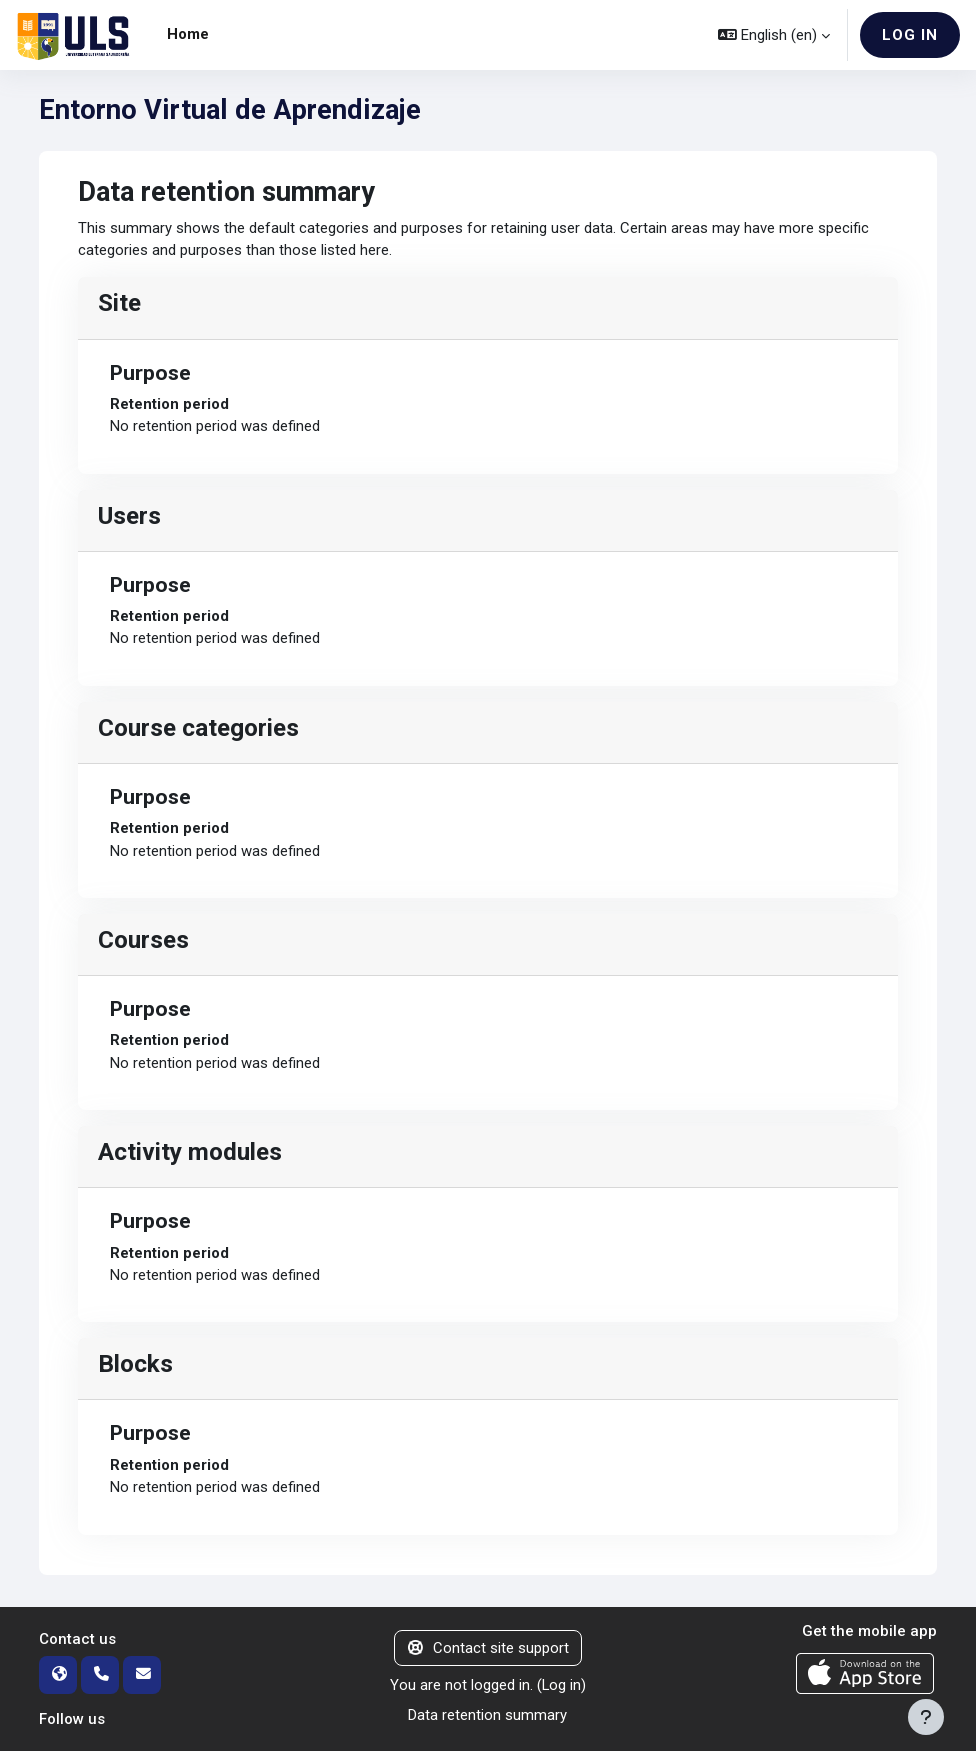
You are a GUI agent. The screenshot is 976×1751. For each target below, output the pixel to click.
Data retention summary (487, 1715)
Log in (910, 35)
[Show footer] (926, 1717)
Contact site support (488, 1648)
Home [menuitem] (188, 34)
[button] (774, 35)
